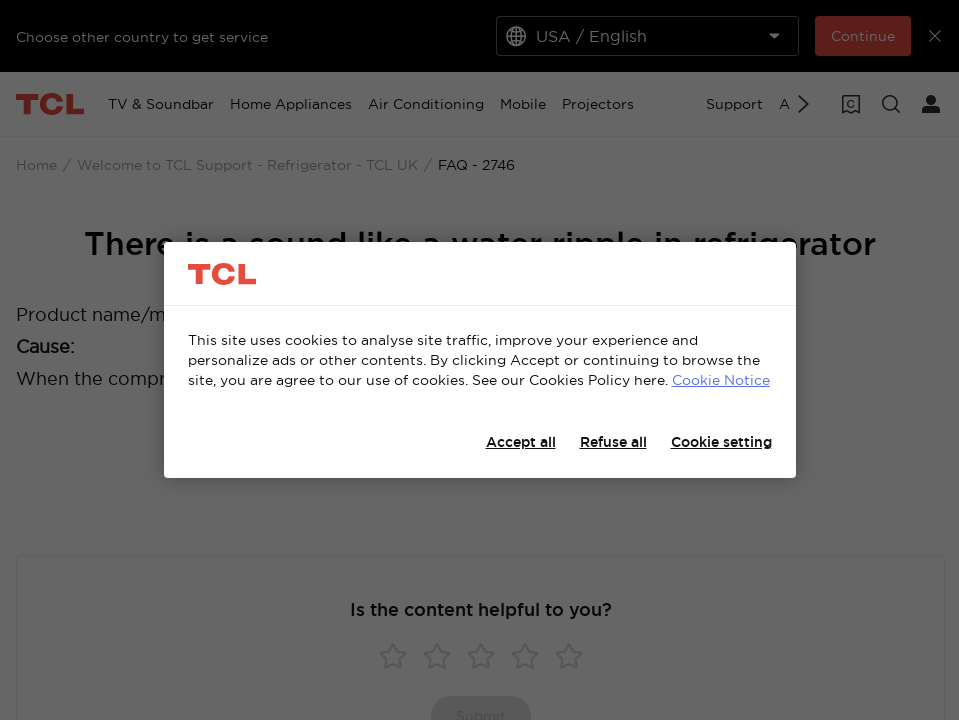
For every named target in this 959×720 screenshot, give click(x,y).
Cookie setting (721, 442)
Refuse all (613, 442)
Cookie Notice (721, 380)
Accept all (521, 442)
